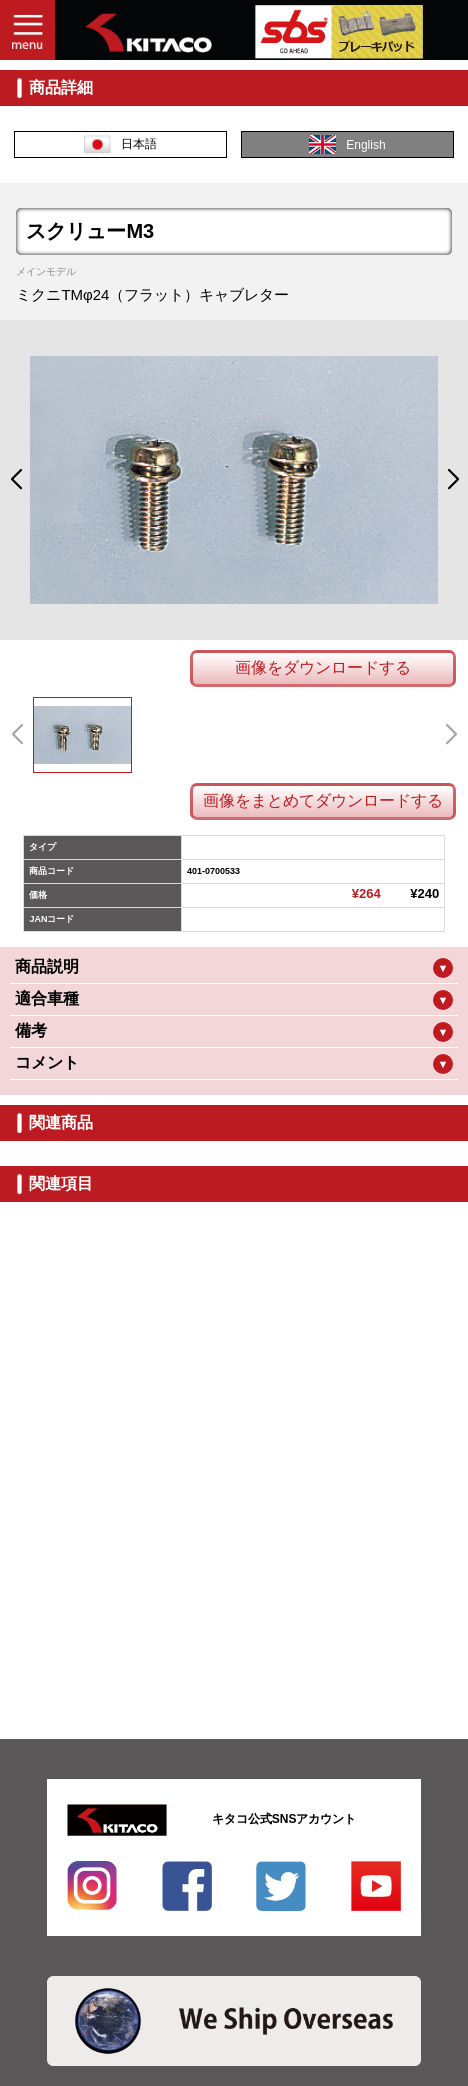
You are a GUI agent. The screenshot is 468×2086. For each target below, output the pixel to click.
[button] (15, 480)
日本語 (120, 144)
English (347, 144)
